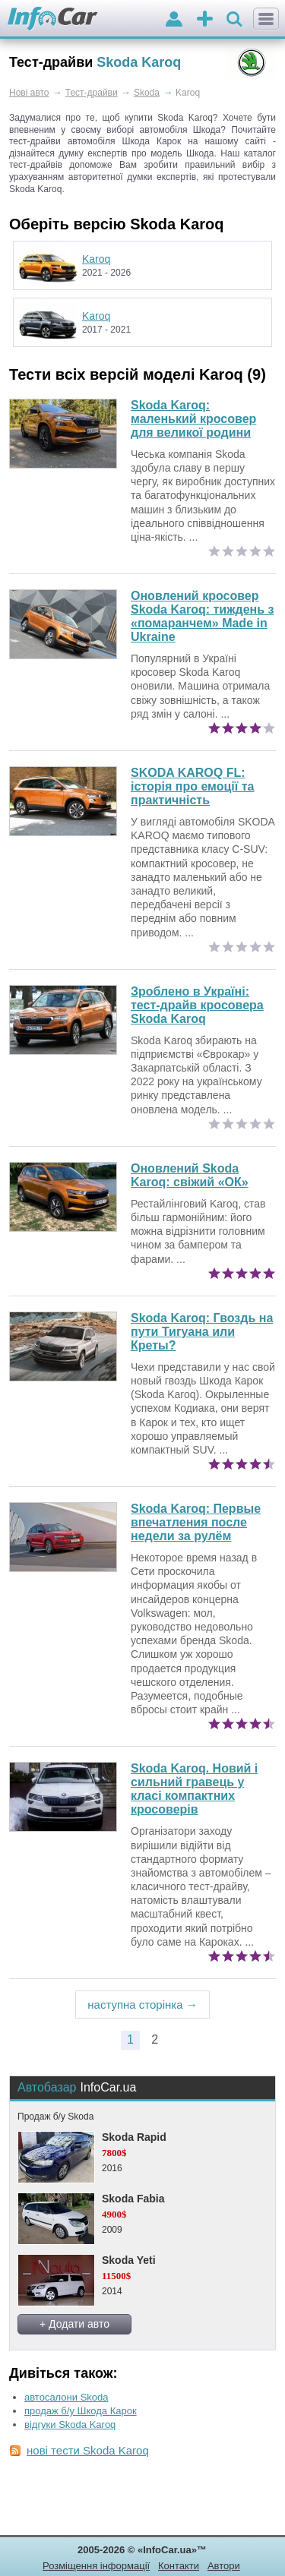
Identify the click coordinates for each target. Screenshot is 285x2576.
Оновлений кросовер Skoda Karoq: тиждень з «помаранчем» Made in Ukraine (202, 616)
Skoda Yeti (129, 2260)
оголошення (205, 20)
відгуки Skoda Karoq (70, 2424)
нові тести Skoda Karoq (88, 2450)
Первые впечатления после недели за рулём (196, 1522)
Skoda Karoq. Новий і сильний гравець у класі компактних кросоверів (194, 1789)
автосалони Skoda (66, 2397)
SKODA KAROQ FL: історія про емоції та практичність (192, 786)
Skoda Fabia (133, 2198)
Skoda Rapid (134, 2137)
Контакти (178, 2565)
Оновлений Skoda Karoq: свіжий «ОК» (190, 1175)
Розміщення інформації (96, 2565)
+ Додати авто (74, 2324)
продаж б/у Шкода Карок (80, 2411)
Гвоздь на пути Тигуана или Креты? (202, 1332)
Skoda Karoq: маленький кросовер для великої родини (193, 419)
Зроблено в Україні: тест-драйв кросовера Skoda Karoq (197, 1005)
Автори (223, 2565)
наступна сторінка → (142, 2004)
